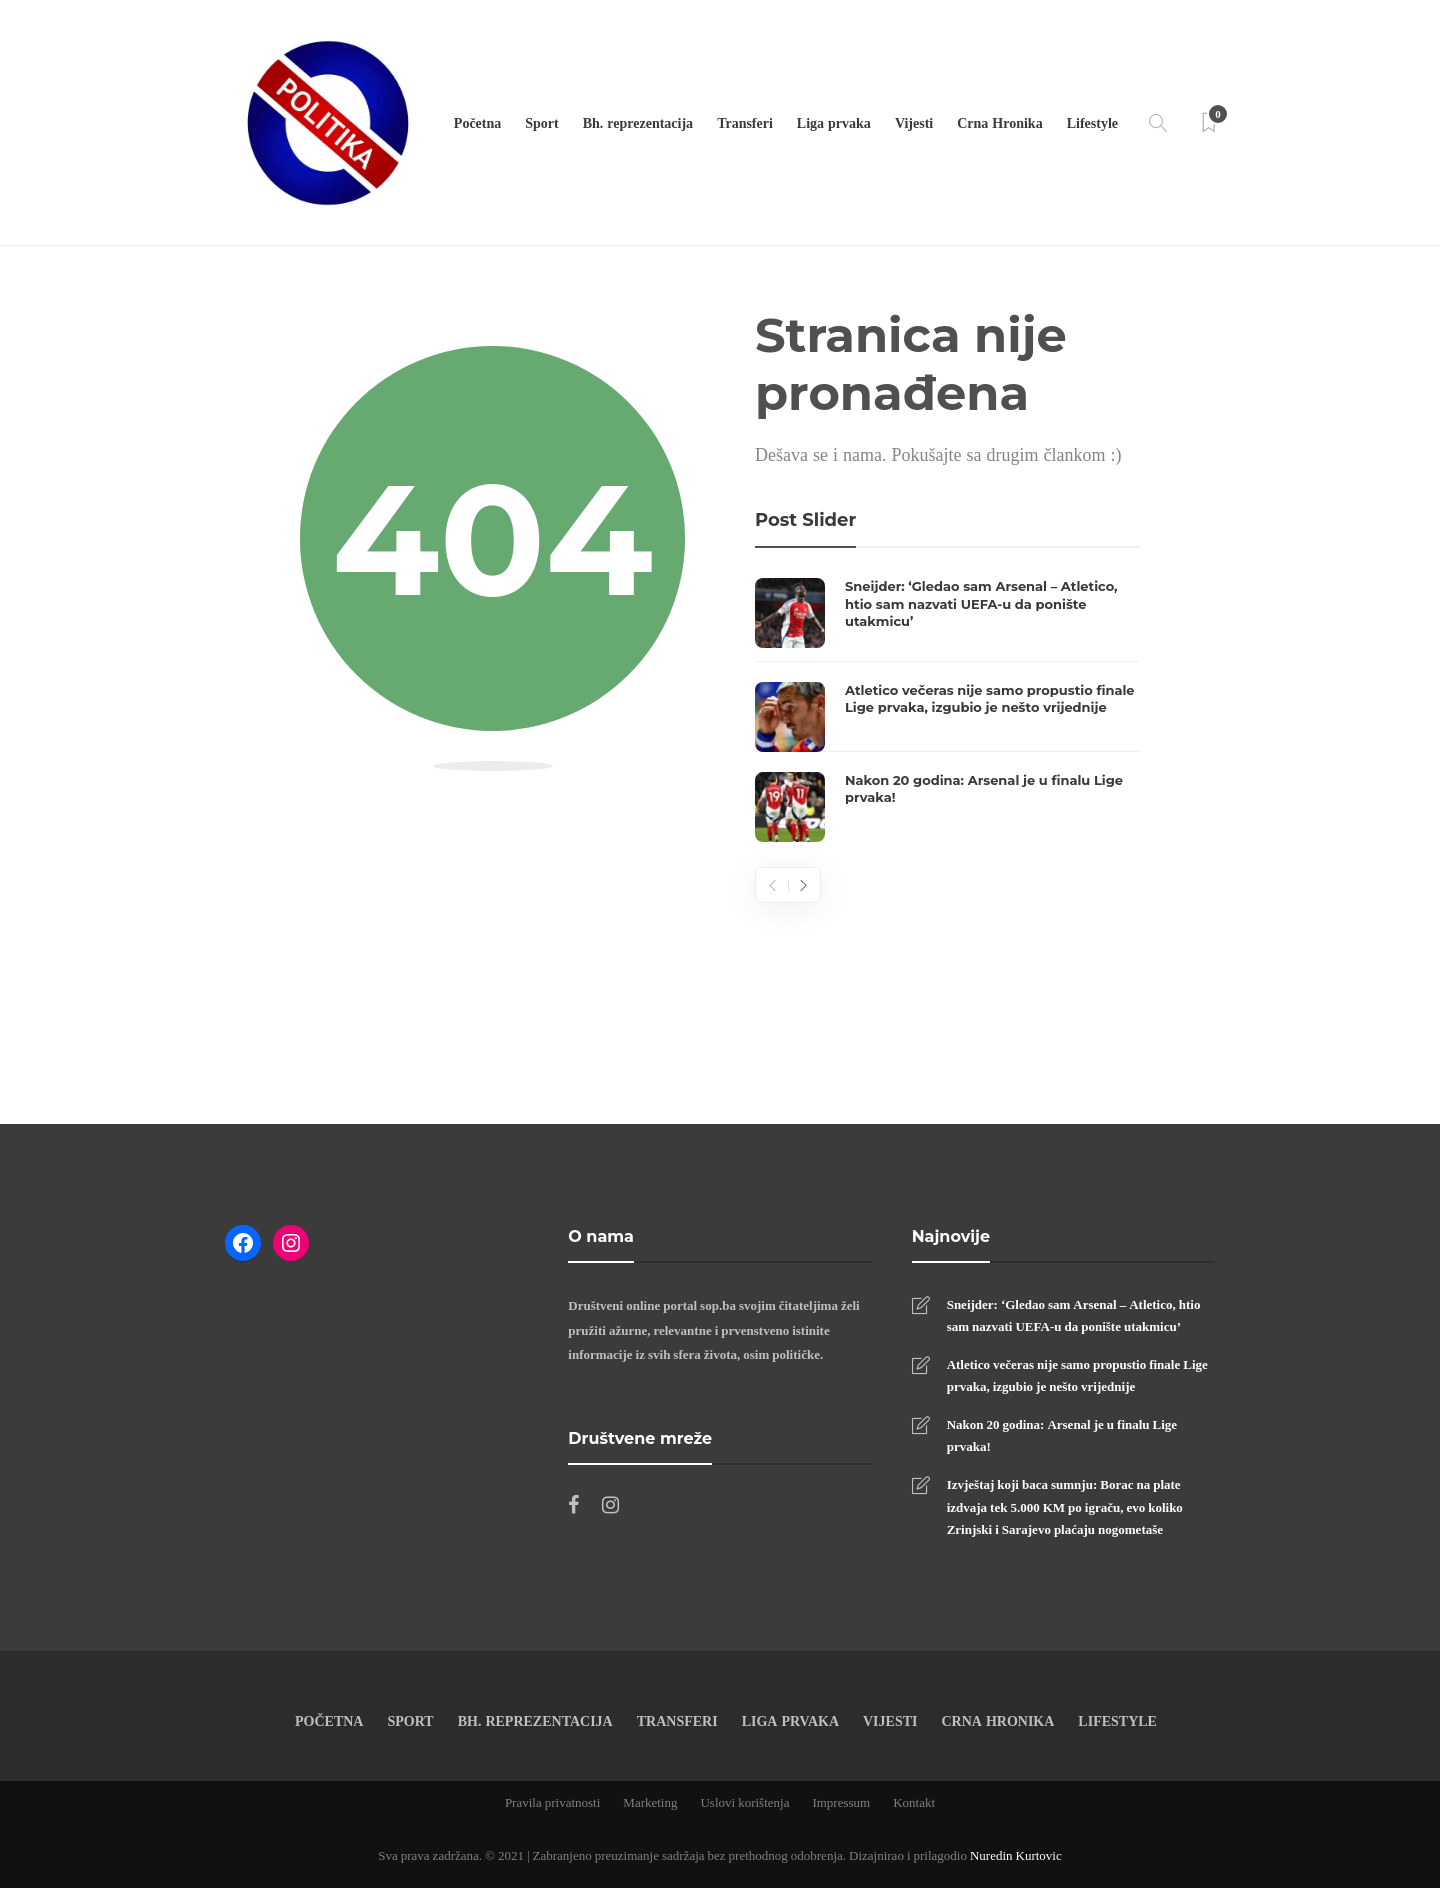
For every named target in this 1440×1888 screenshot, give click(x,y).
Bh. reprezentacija (638, 122)
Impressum (841, 1802)
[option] (947, 710)
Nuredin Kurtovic (1016, 1855)
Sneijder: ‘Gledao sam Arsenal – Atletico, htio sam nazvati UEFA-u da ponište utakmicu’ (1074, 1315)
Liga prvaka (834, 122)
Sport (541, 122)
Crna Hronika (999, 122)
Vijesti (914, 122)
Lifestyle (1092, 122)
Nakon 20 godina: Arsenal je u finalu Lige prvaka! (1062, 1435)
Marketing (650, 1802)
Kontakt (914, 1802)
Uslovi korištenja (744, 1802)
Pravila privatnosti (552, 1802)
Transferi (745, 122)
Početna (477, 122)
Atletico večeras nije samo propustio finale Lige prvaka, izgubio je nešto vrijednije (1077, 1375)
